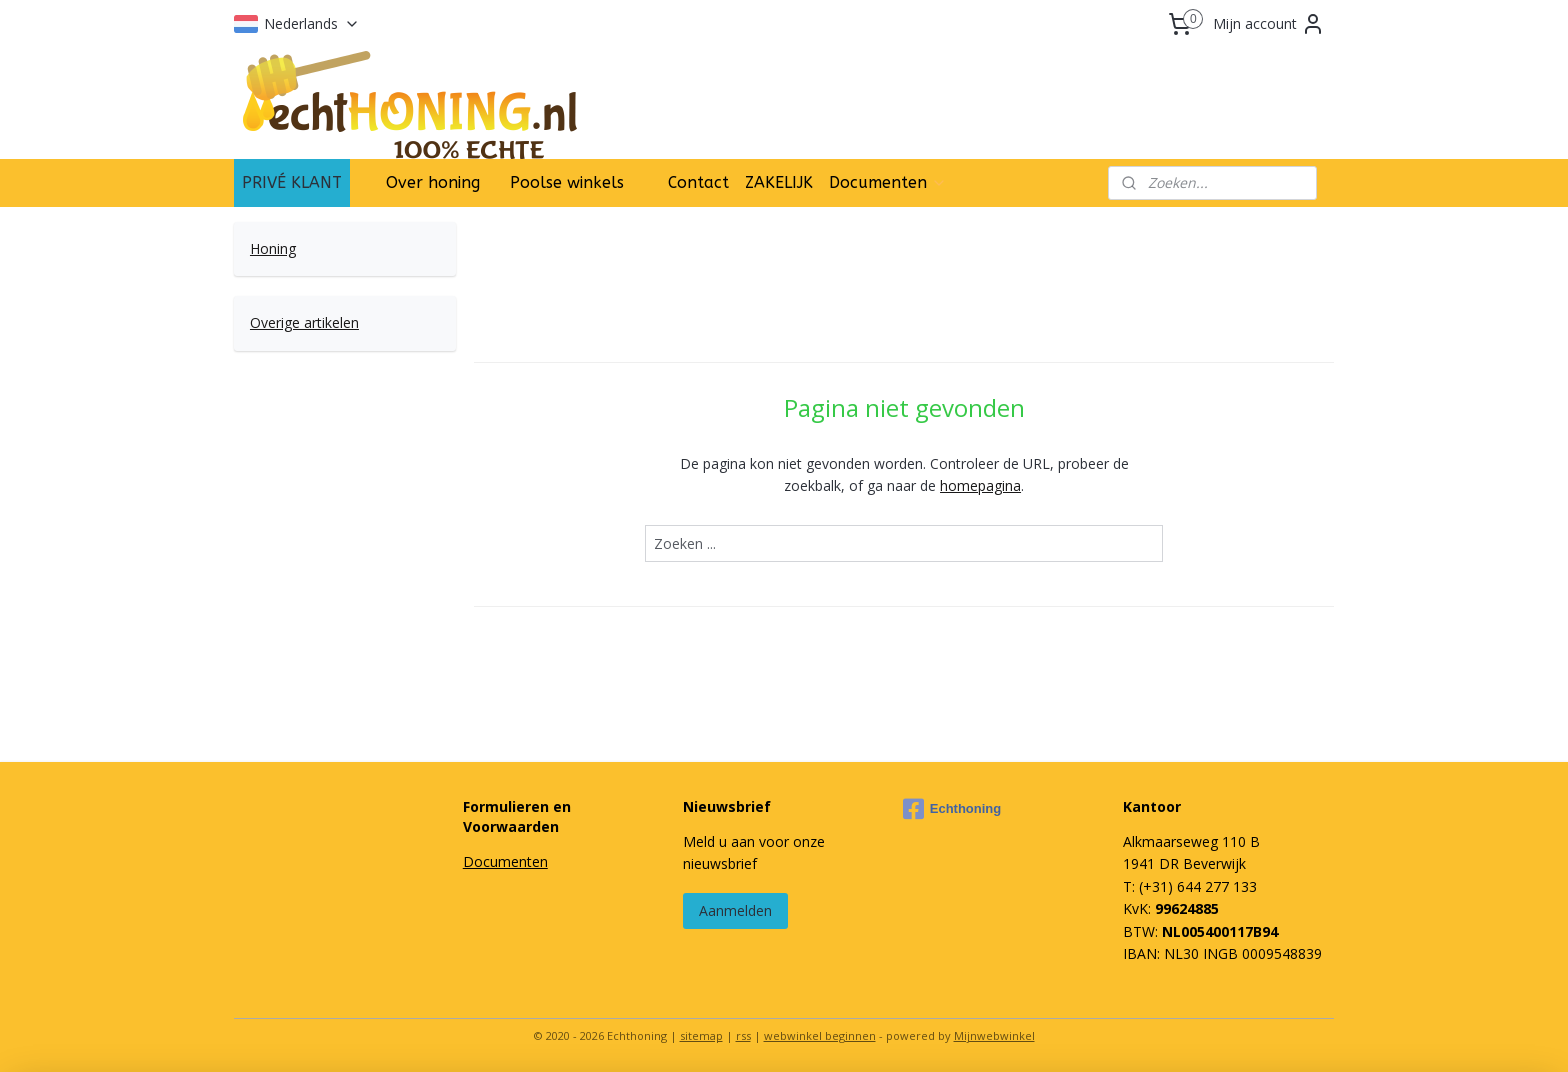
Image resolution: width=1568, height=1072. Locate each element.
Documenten (888, 182)
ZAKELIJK (779, 182)
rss (743, 1035)
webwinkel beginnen (820, 1035)
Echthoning (952, 809)
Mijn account (1269, 24)
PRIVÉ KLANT (292, 182)
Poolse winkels (567, 182)
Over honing (433, 182)
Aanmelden (735, 910)
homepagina (980, 485)
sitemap (701, 1035)
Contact (698, 182)
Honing (273, 248)
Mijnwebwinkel (994, 1035)
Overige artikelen (304, 322)
